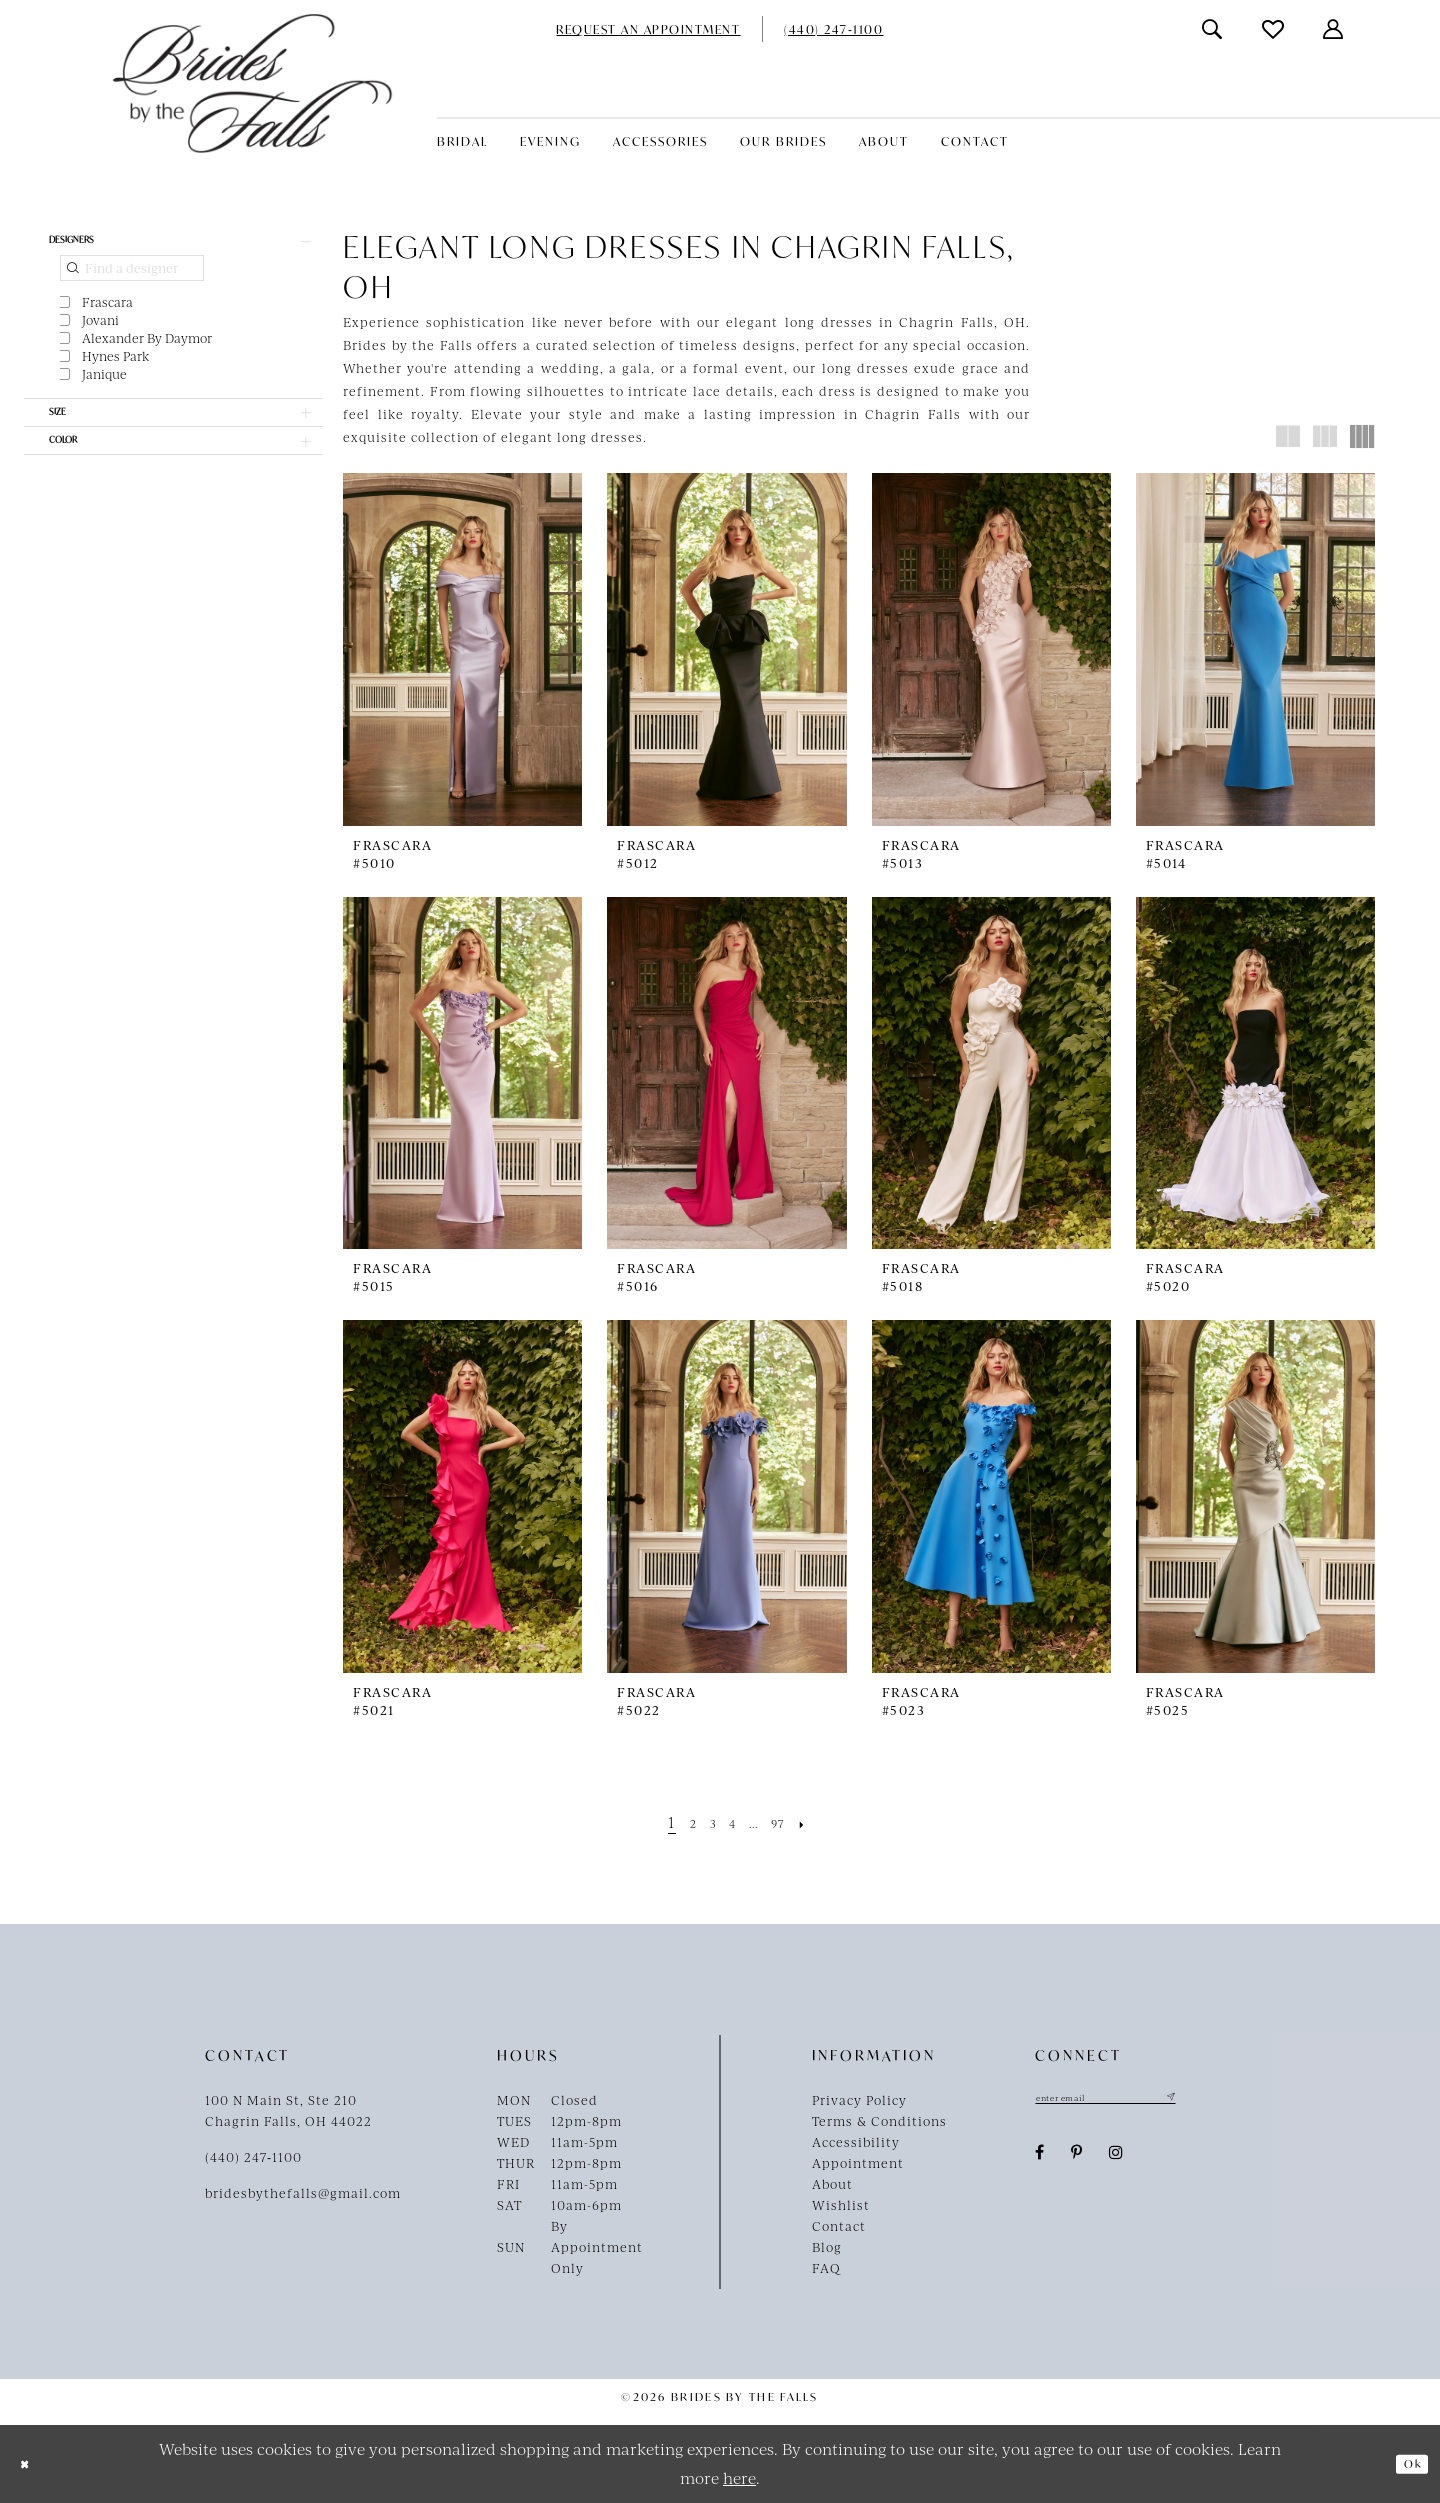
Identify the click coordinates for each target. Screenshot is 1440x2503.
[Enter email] (1135, 2100)
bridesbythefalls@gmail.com (303, 2193)
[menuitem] (648, 29)
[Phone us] (833, 29)
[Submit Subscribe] (1226, 2100)
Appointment (858, 2163)
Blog (827, 2247)
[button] (1334, 29)
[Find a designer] (132, 279)
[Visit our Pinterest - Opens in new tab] (1077, 2158)
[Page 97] (793, 1821)
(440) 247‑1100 (253, 2157)
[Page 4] (728, 1821)
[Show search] (1213, 29)
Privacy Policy (859, 2100)
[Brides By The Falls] (252, 83)
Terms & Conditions (879, 2121)
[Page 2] (677, 1821)
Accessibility (856, 2142)
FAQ (826, 2268)
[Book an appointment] (648, 29)
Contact (839, 2226)
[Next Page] (826, 1821)
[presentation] (462, 649)
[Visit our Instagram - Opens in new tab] (1116, 2158)
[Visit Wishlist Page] (1274, 29)
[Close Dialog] (30, 2463)
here (739, 2477)
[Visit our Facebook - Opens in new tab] (1040, 2158)
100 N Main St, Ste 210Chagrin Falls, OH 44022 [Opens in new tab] (288, 2110)
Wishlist (841, 2205)
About (832, 2184)
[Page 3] (703, 1821)
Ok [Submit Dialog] (1406, 2464)
